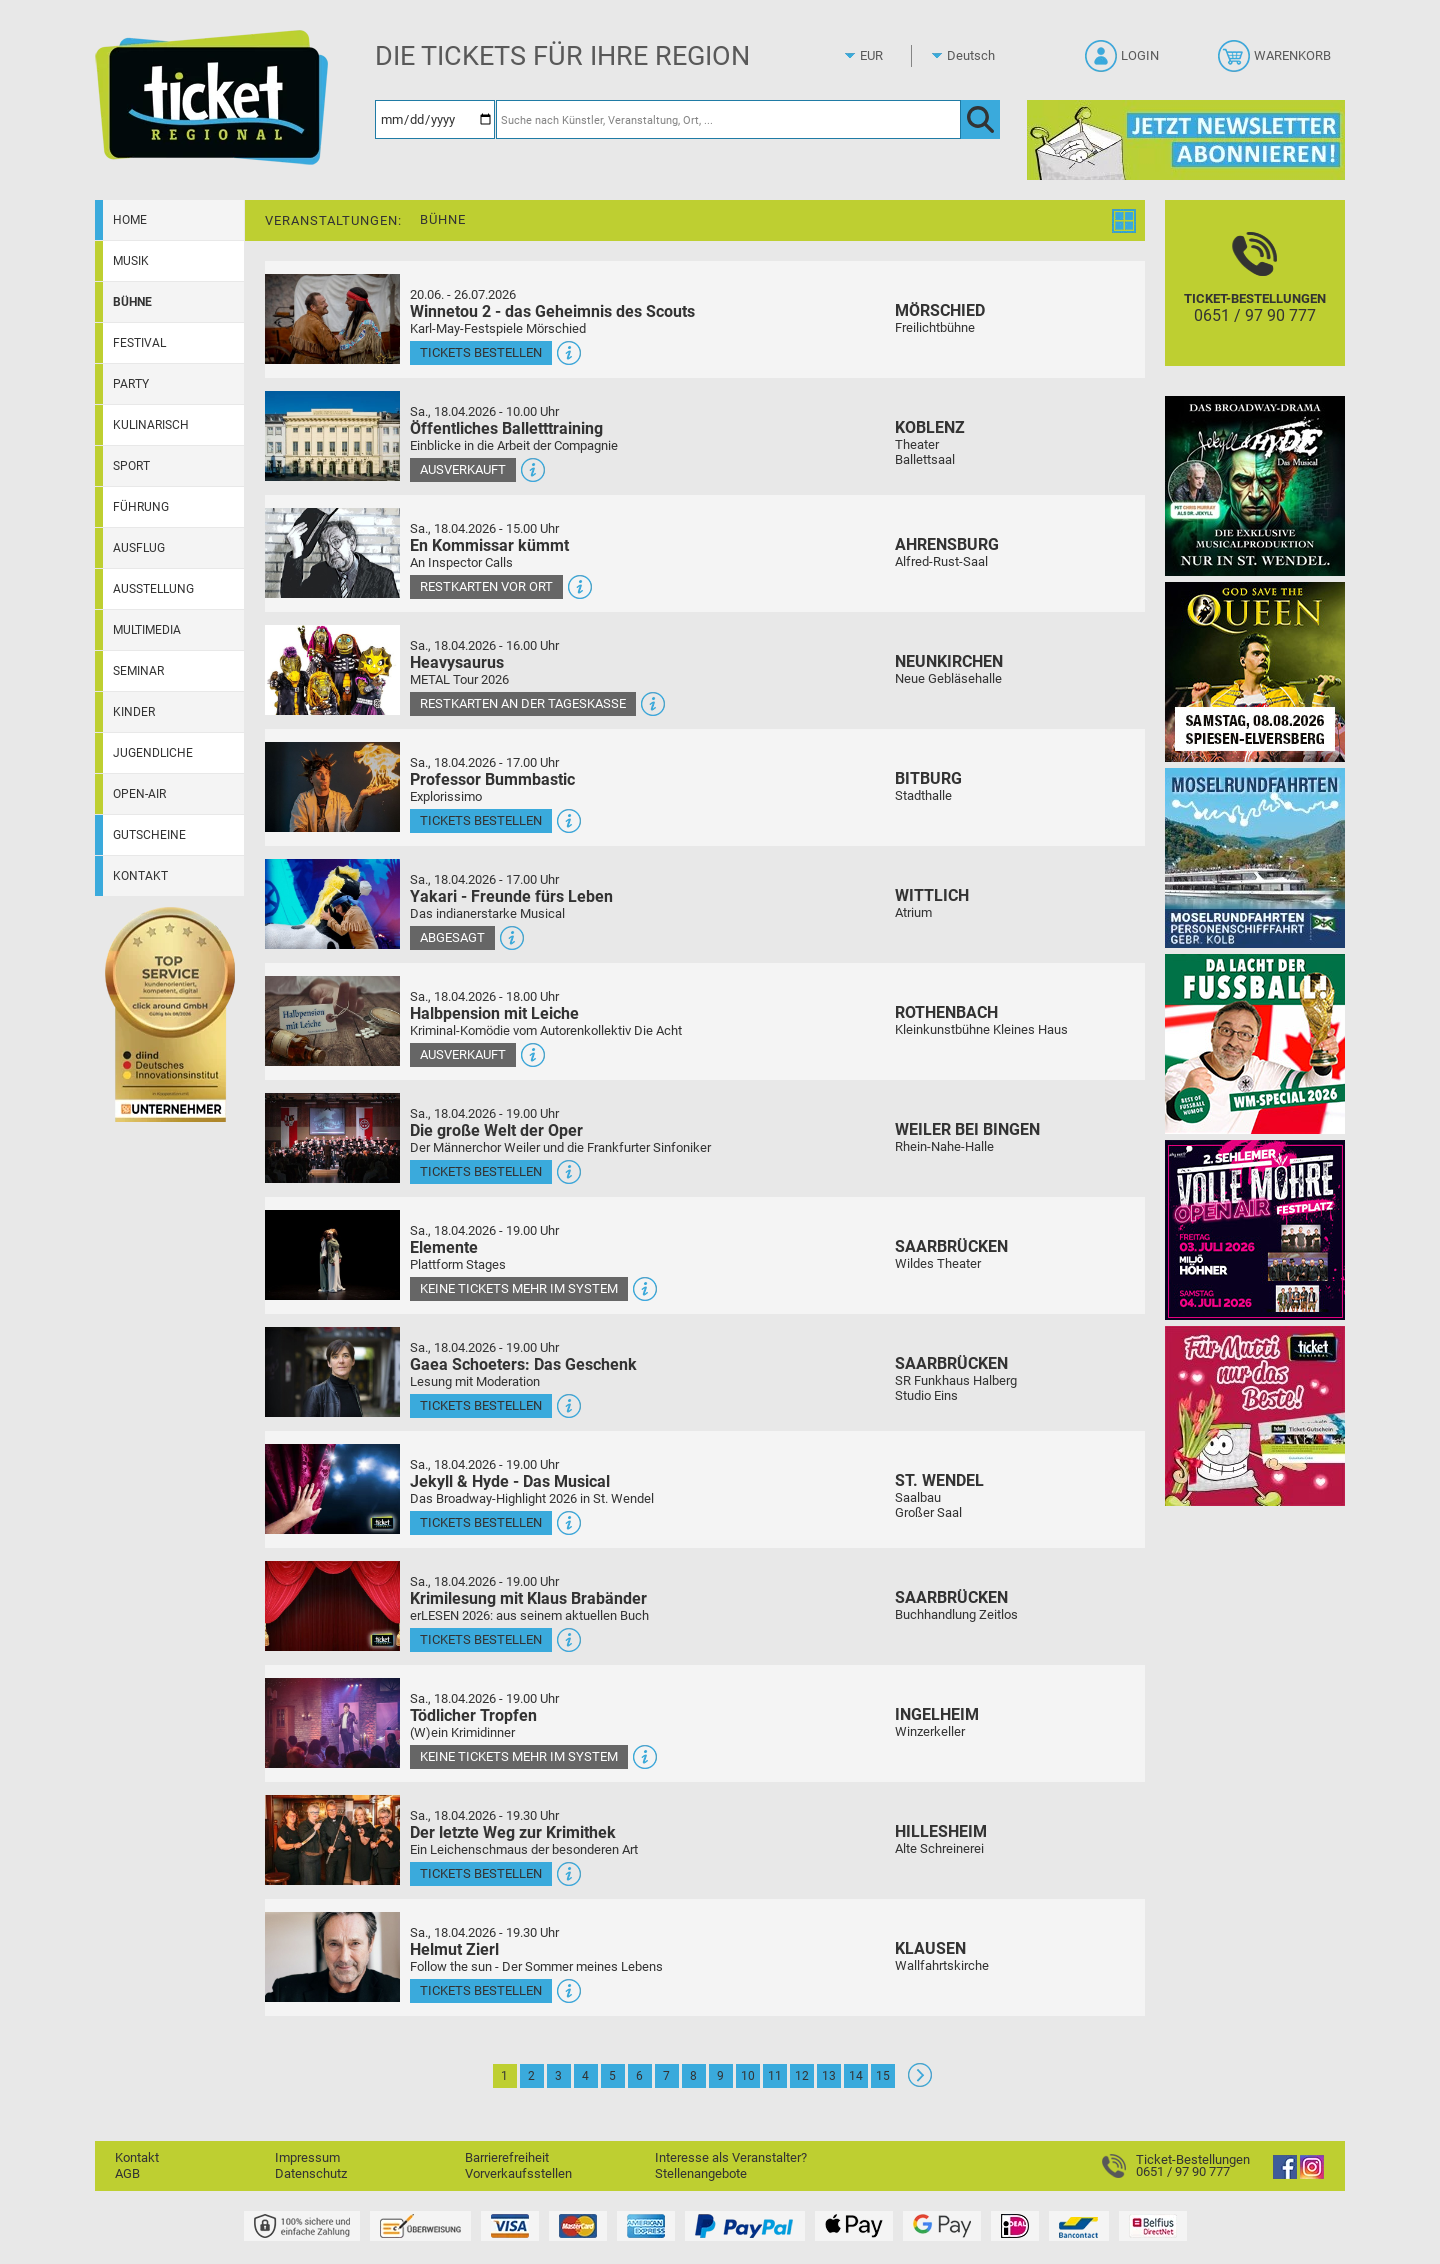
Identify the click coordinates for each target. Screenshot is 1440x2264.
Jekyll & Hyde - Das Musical (510, 1481)
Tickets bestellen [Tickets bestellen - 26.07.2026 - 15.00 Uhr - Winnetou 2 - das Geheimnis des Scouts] (481, 352)
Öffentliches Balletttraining (506, 428)
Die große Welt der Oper (496, 1130)
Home (130, 220)
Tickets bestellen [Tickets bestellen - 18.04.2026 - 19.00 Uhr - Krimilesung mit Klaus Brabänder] (481, 1639)
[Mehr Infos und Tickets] (332, 318)
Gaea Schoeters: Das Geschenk (523, 1364)
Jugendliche (153, 753)
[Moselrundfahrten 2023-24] (1255, 857)
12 (802, 2076)
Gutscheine (149, 835)
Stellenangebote (701, 2173)
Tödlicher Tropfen (473, 1715)
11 (775, 2076)
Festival (139, 343)
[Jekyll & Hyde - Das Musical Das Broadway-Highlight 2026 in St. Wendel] (1255, 485)
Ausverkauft (463, 469)
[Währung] (890, 56)
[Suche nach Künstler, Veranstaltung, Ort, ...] (728, 119)
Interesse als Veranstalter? (731, 2157)
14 (856, 2076)
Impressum (307, 2157)
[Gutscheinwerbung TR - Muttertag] (1255, 1415)
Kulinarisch (151, 425)
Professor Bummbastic (492, 779)
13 (829, 2076)
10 (748, 2076)
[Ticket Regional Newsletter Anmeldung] (1186, 139)
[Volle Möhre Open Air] (1255, 1229)
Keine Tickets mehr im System (519, 1288)
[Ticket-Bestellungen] (1255, 300)
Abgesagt (452, 937)
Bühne (132, 302)
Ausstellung (153, 589)
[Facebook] (1285, 2174)
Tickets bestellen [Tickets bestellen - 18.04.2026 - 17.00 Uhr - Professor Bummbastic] (481, 820)
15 (883, 2076)
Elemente (444, 1247)
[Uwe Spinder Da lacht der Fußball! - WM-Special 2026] (1255, 1043)
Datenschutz (311, 2173)
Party (131, 384)
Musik (131, 261)
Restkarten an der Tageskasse (523, 703)
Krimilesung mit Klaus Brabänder (528, 1598)
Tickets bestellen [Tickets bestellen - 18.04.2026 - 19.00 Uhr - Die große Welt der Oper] (481, 1171)
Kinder (134, 712)
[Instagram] (1312, 2174)
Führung (141, 507)
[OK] (980, 119)
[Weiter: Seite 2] (920, 2082)
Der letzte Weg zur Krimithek (513, 1832)
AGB (127, 2173)
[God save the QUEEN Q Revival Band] (1255, 671)
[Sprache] (977, 56)
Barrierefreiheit (507, 2157)
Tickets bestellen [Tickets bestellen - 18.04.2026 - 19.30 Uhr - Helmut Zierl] (481, 1990)
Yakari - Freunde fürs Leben (511, 896)
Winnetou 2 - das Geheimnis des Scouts (552, 311)
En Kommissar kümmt (489, 545)
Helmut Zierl (454, 1949)
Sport (131, 466)
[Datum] (435, 119)
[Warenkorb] (1276, 62)
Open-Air (139, 794)
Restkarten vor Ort (486, 586)
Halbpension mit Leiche (494, 1013)
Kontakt (140, 876)
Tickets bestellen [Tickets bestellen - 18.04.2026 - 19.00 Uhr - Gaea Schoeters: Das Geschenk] (481, 1405)
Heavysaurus (457, 662)
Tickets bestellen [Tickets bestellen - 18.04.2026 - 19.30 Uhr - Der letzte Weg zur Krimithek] (481, 1873)
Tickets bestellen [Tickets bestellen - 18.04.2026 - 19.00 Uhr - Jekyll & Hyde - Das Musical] (481, 1522)
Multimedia (147, 630)
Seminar (138, 671)
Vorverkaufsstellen (518, 2173)
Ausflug (139, 548)
